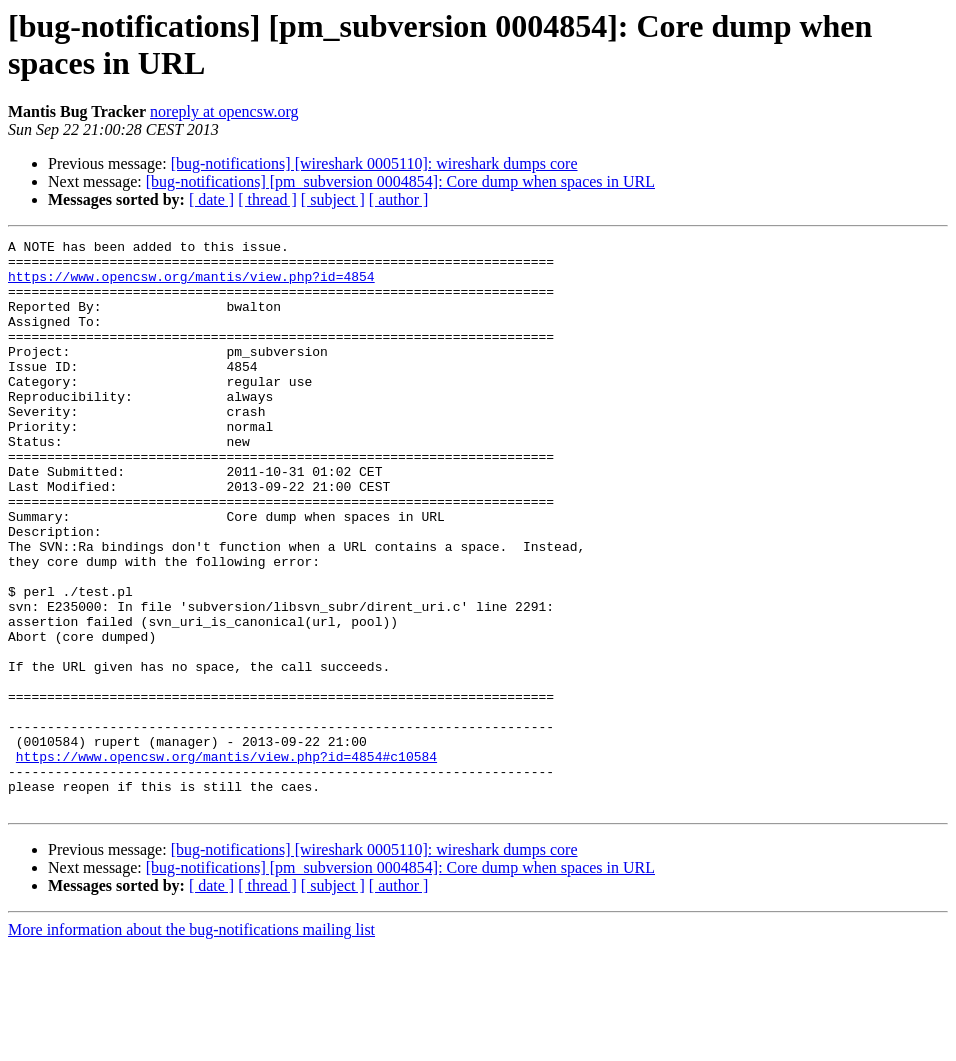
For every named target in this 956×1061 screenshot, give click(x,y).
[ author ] (399, 199)
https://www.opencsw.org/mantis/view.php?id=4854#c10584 (226, 861)
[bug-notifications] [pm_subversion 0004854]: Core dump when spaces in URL (400, 181)
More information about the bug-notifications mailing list (191, 1043)
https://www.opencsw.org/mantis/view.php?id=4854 (191, 285)
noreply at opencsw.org (224, 111)
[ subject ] (333, 199)
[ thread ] (267, 199)
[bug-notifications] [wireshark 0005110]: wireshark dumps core (374, 163)
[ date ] (211, 199)
